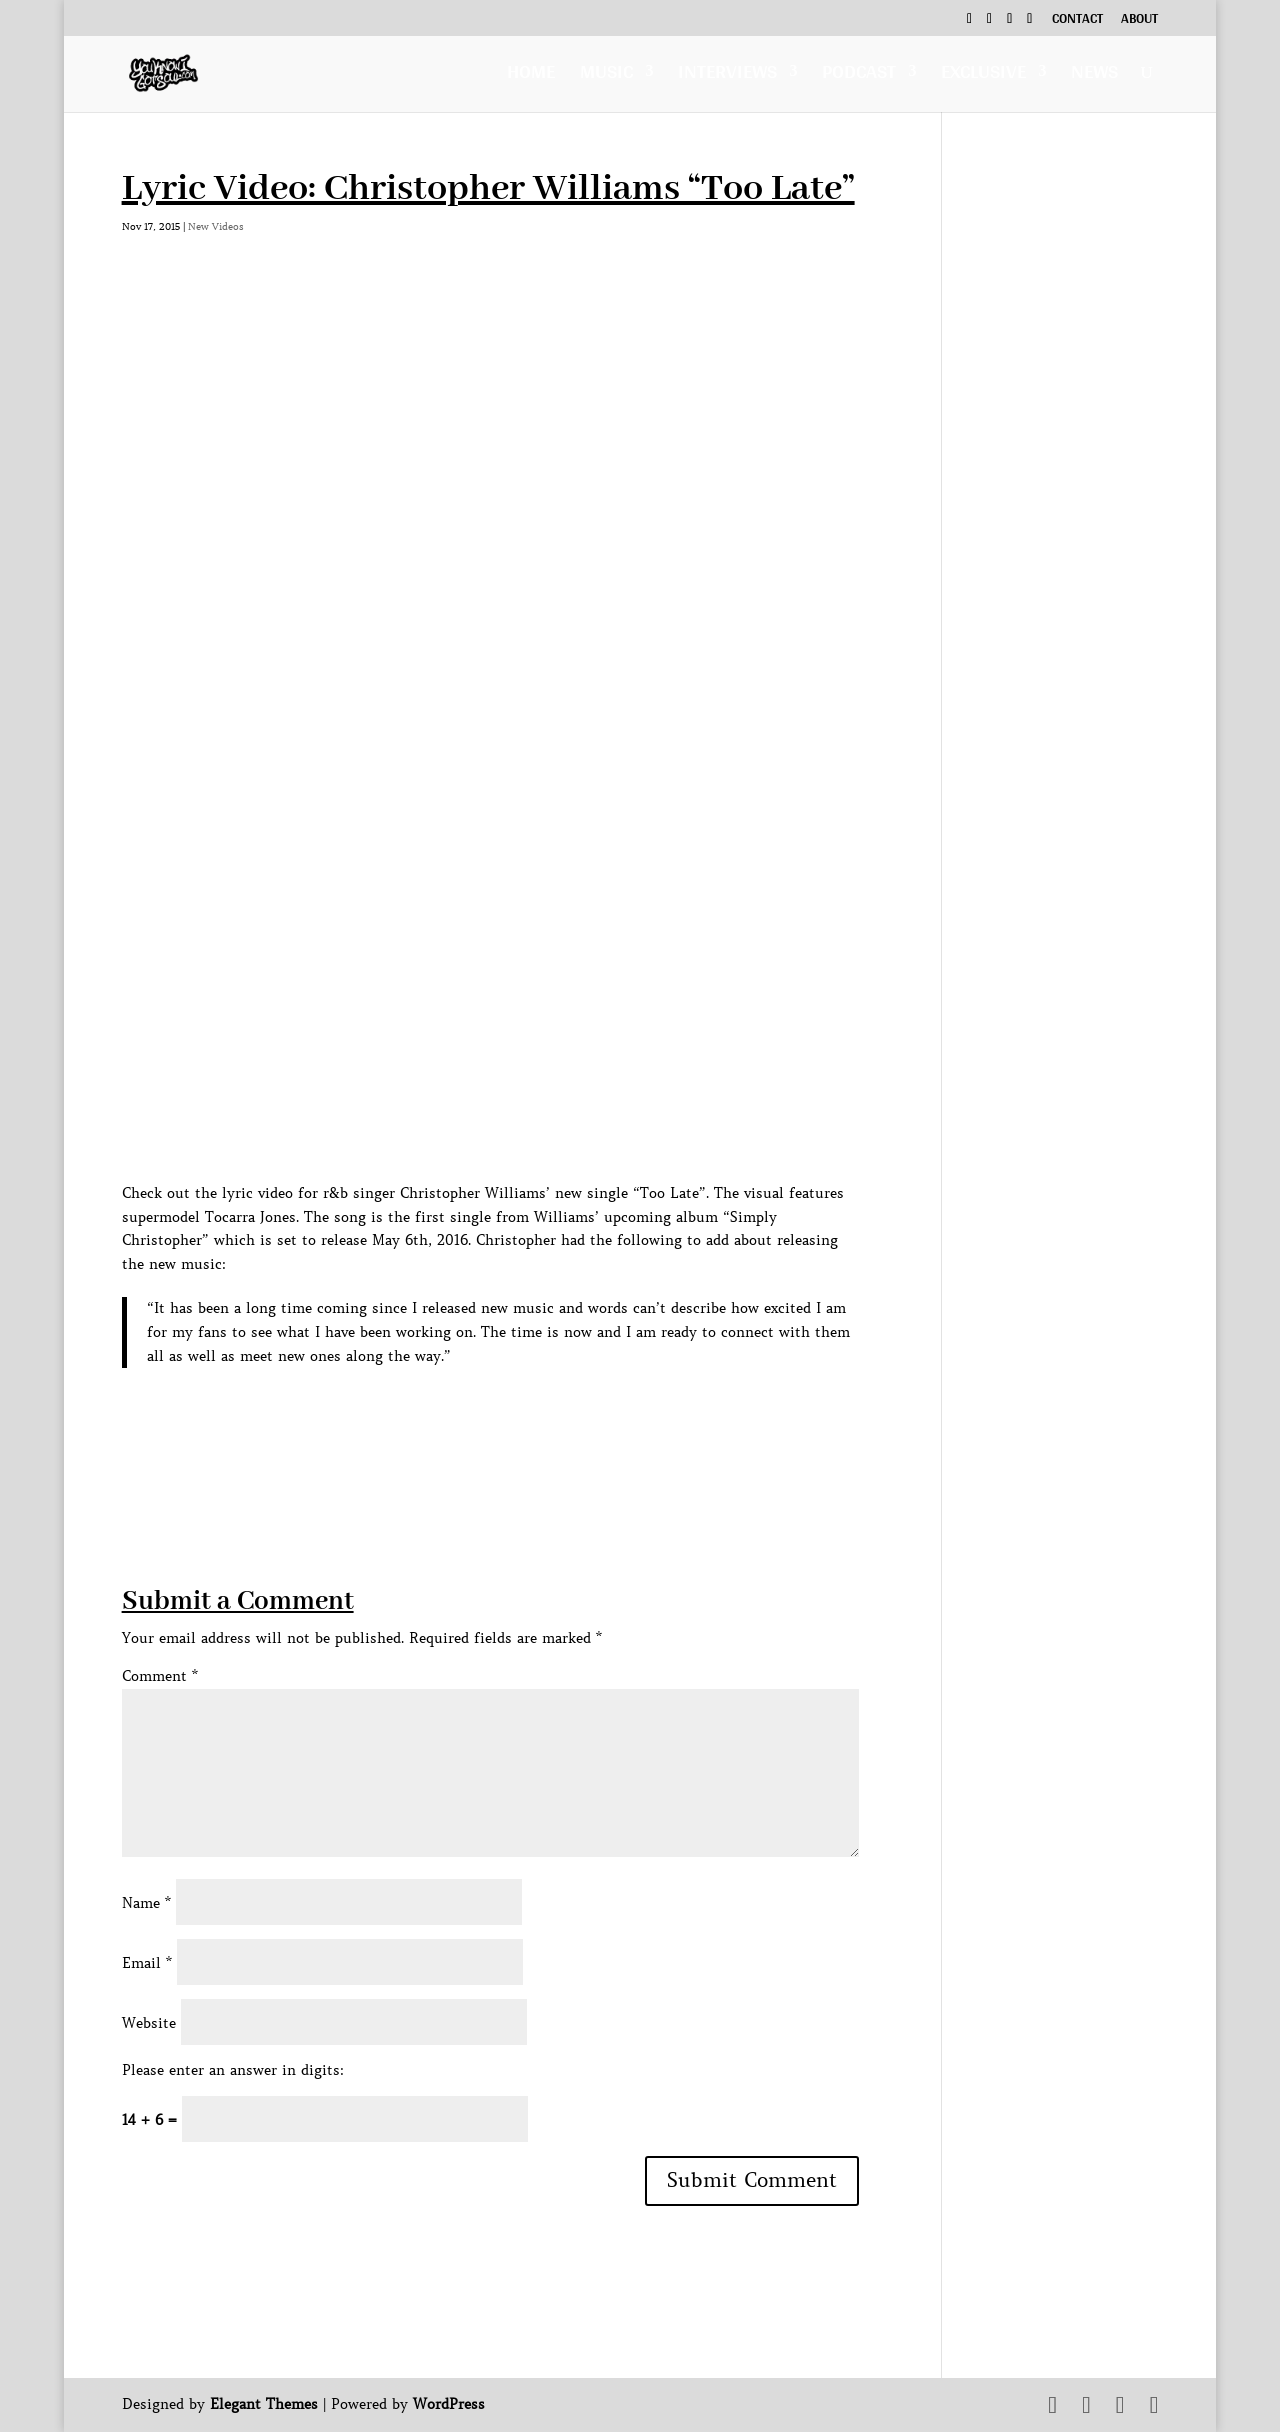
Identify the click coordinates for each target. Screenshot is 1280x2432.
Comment (160, 1676)
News (1094, 76)
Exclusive (983, 76)
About (1139, 21)
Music (606, 76)
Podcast (859, 76)
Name (146, 1903)
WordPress (449, 2404)
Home (531, 76)
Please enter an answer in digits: (233, 2070)
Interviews (727, 76)
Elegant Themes (264, 2404)
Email (147, 1963)
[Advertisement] (486, 1443)
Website (149, 2023)
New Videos (216, 226)
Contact (1077, 21)
